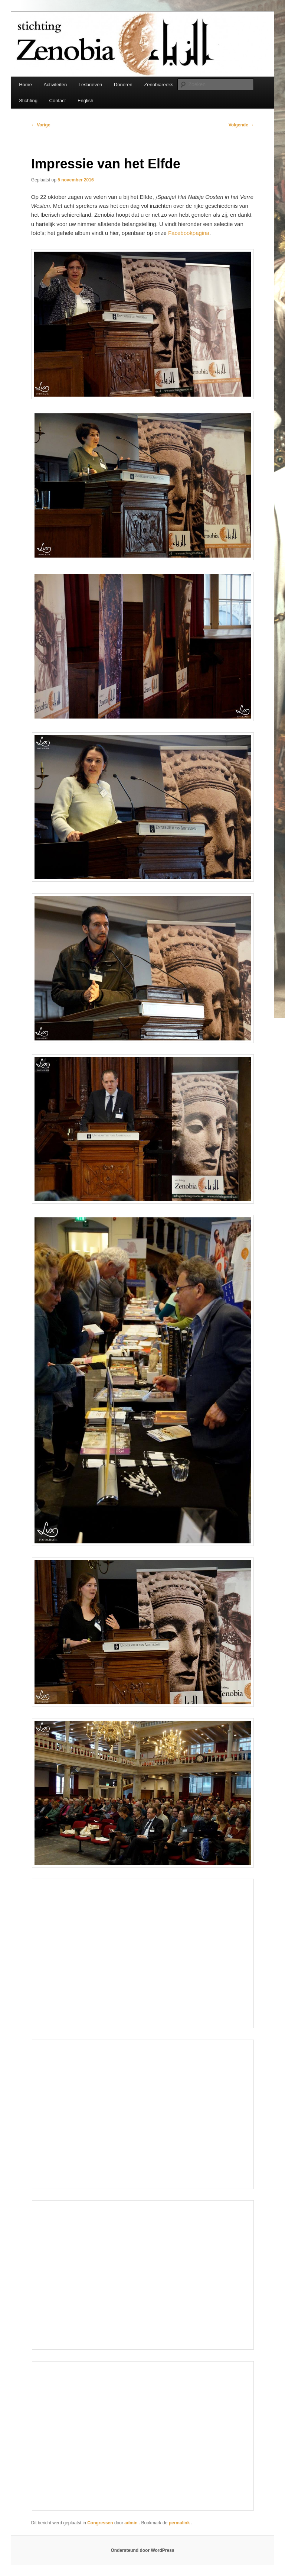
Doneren (123, 84)
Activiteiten (55, 84)
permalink (180, 2522)
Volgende (241, 124)
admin (131, 2522)
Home (25, 84)
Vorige (40, 124)
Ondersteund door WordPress (142, 2550)
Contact (57, 100)
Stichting (28, 100)
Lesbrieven (90, 84)
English (86, 100)
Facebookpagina (188, 233)
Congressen (100, 2522)
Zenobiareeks (158, 84)
